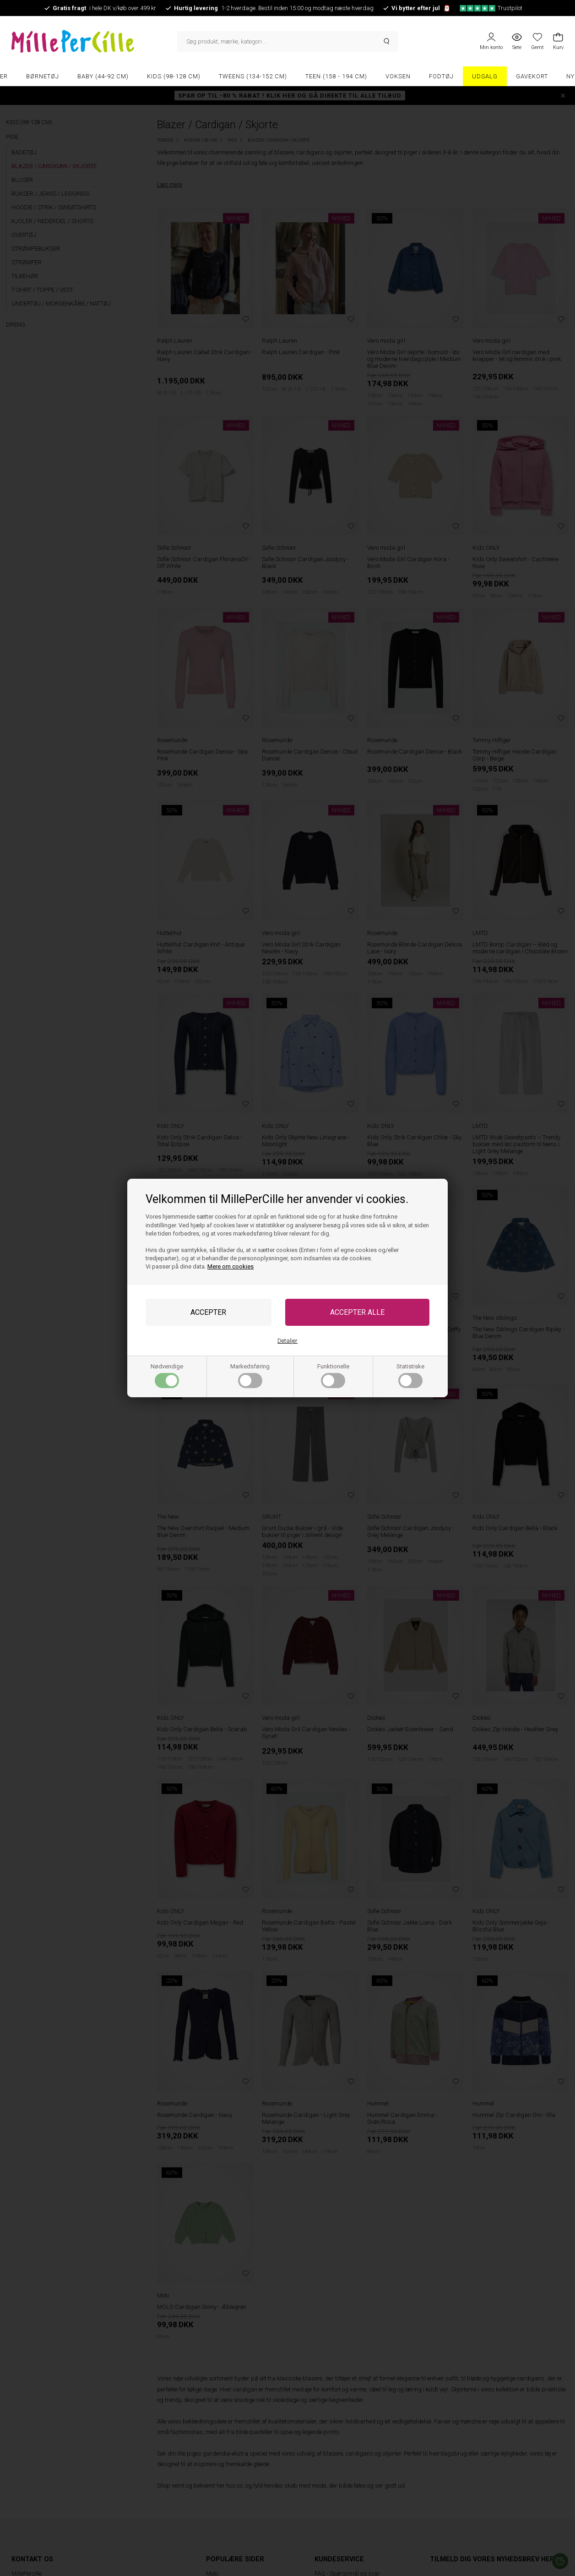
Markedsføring (250, 1375)
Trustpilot (491, 8)
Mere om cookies (230, 1266)
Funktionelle (333, 1375)
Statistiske (410, 1375)
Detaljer (287, 1340)
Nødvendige (167, 1375)
